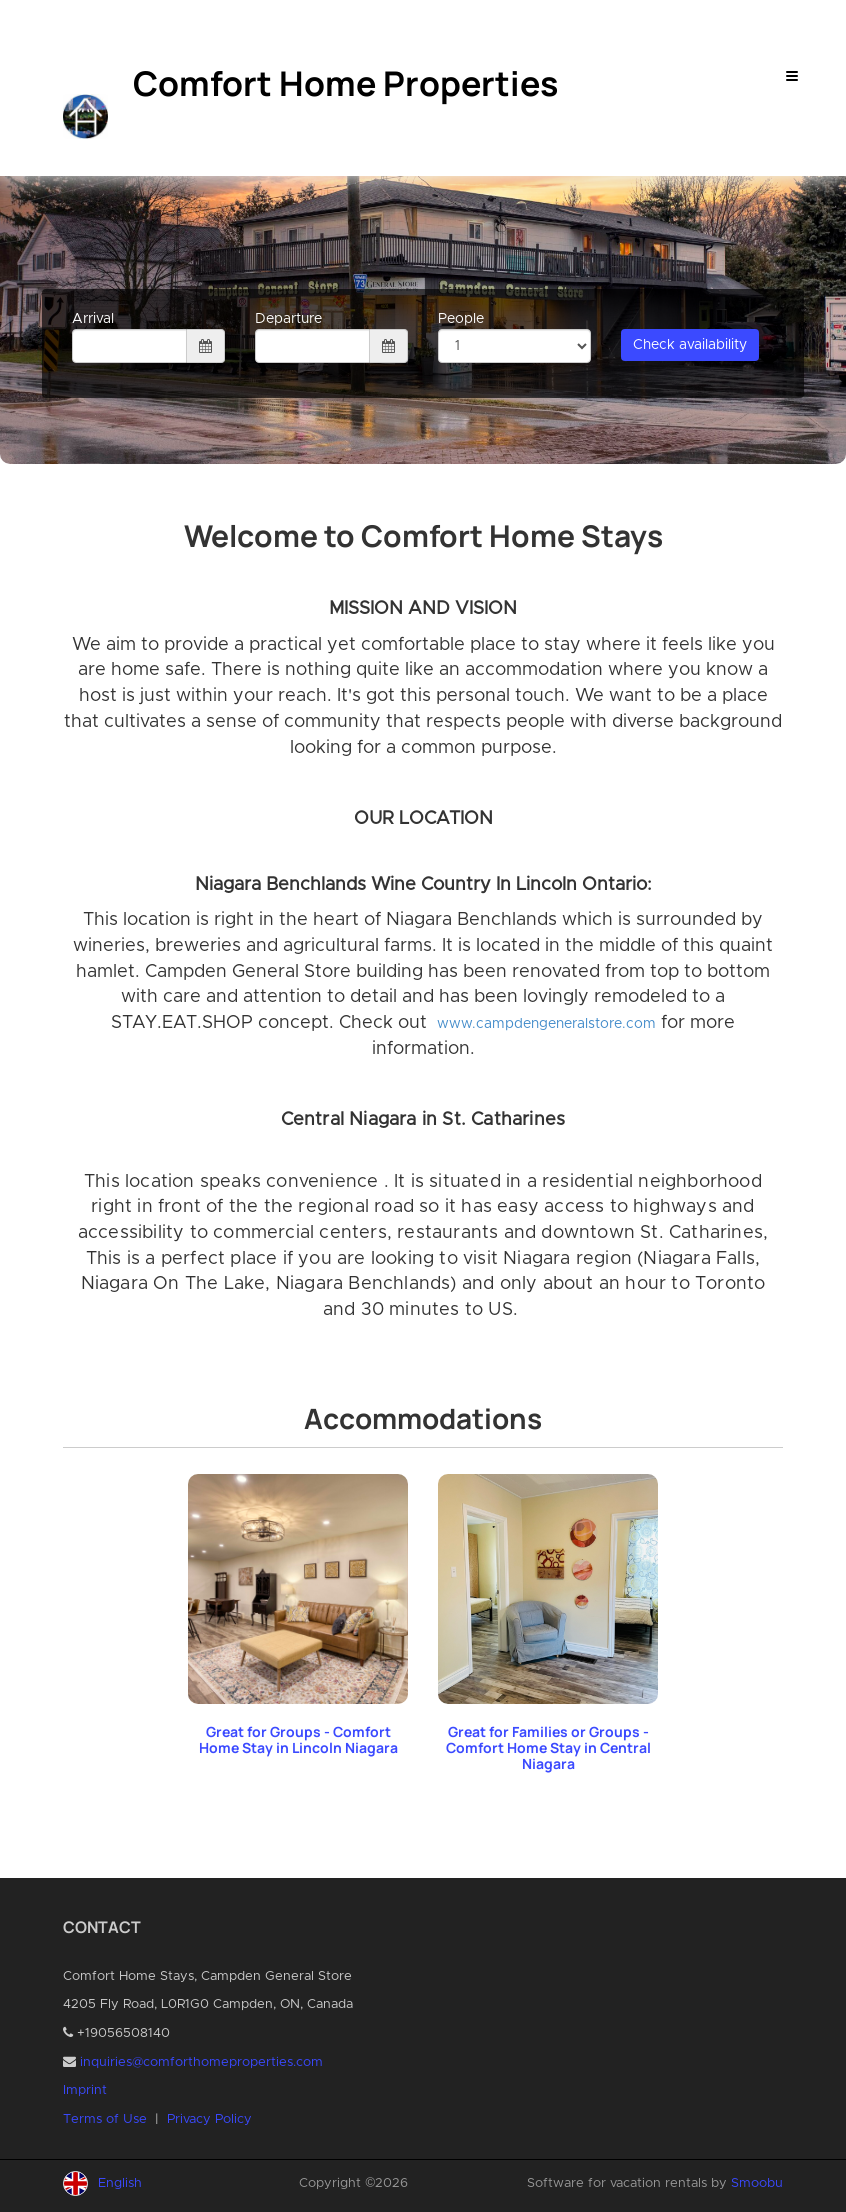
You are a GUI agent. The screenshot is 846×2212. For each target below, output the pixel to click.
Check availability (690, 345)
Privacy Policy (209, 2119)
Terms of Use (105, 2119)
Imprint (85, 2090)
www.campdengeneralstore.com (546, 1024)
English (120, 2183)
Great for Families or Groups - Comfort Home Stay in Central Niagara (548, 1747)
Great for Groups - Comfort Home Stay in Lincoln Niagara (298, 1739)
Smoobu (757, 2183)
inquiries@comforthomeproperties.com (201, 2062)
